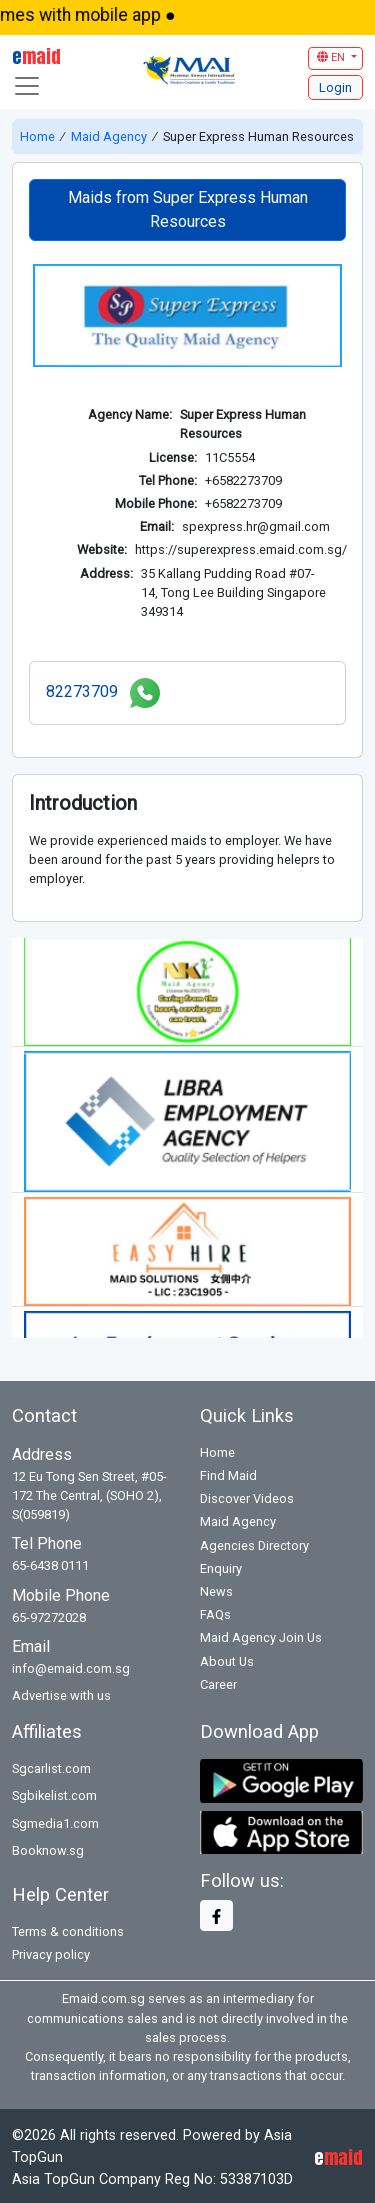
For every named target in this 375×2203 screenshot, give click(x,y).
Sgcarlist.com (51, 1765)
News (216, 1588)
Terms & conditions (68, 1928)
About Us (227, 1657)
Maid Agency (109, 136)
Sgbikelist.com (54, 1792)
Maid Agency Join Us (261, 1634)
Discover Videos (247, 1495)
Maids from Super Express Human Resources (188, 209)
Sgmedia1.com (55, 1819)
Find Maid (228, 1472)
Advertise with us (61, 1692)
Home (39, 136)
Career (218, 1681)
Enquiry (221, 1565)
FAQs (215, 1611)
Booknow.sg (48, 1847)
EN (332, 57)
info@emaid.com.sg (71, 1665)
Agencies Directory (254, 1541)
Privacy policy (51, 1951)
